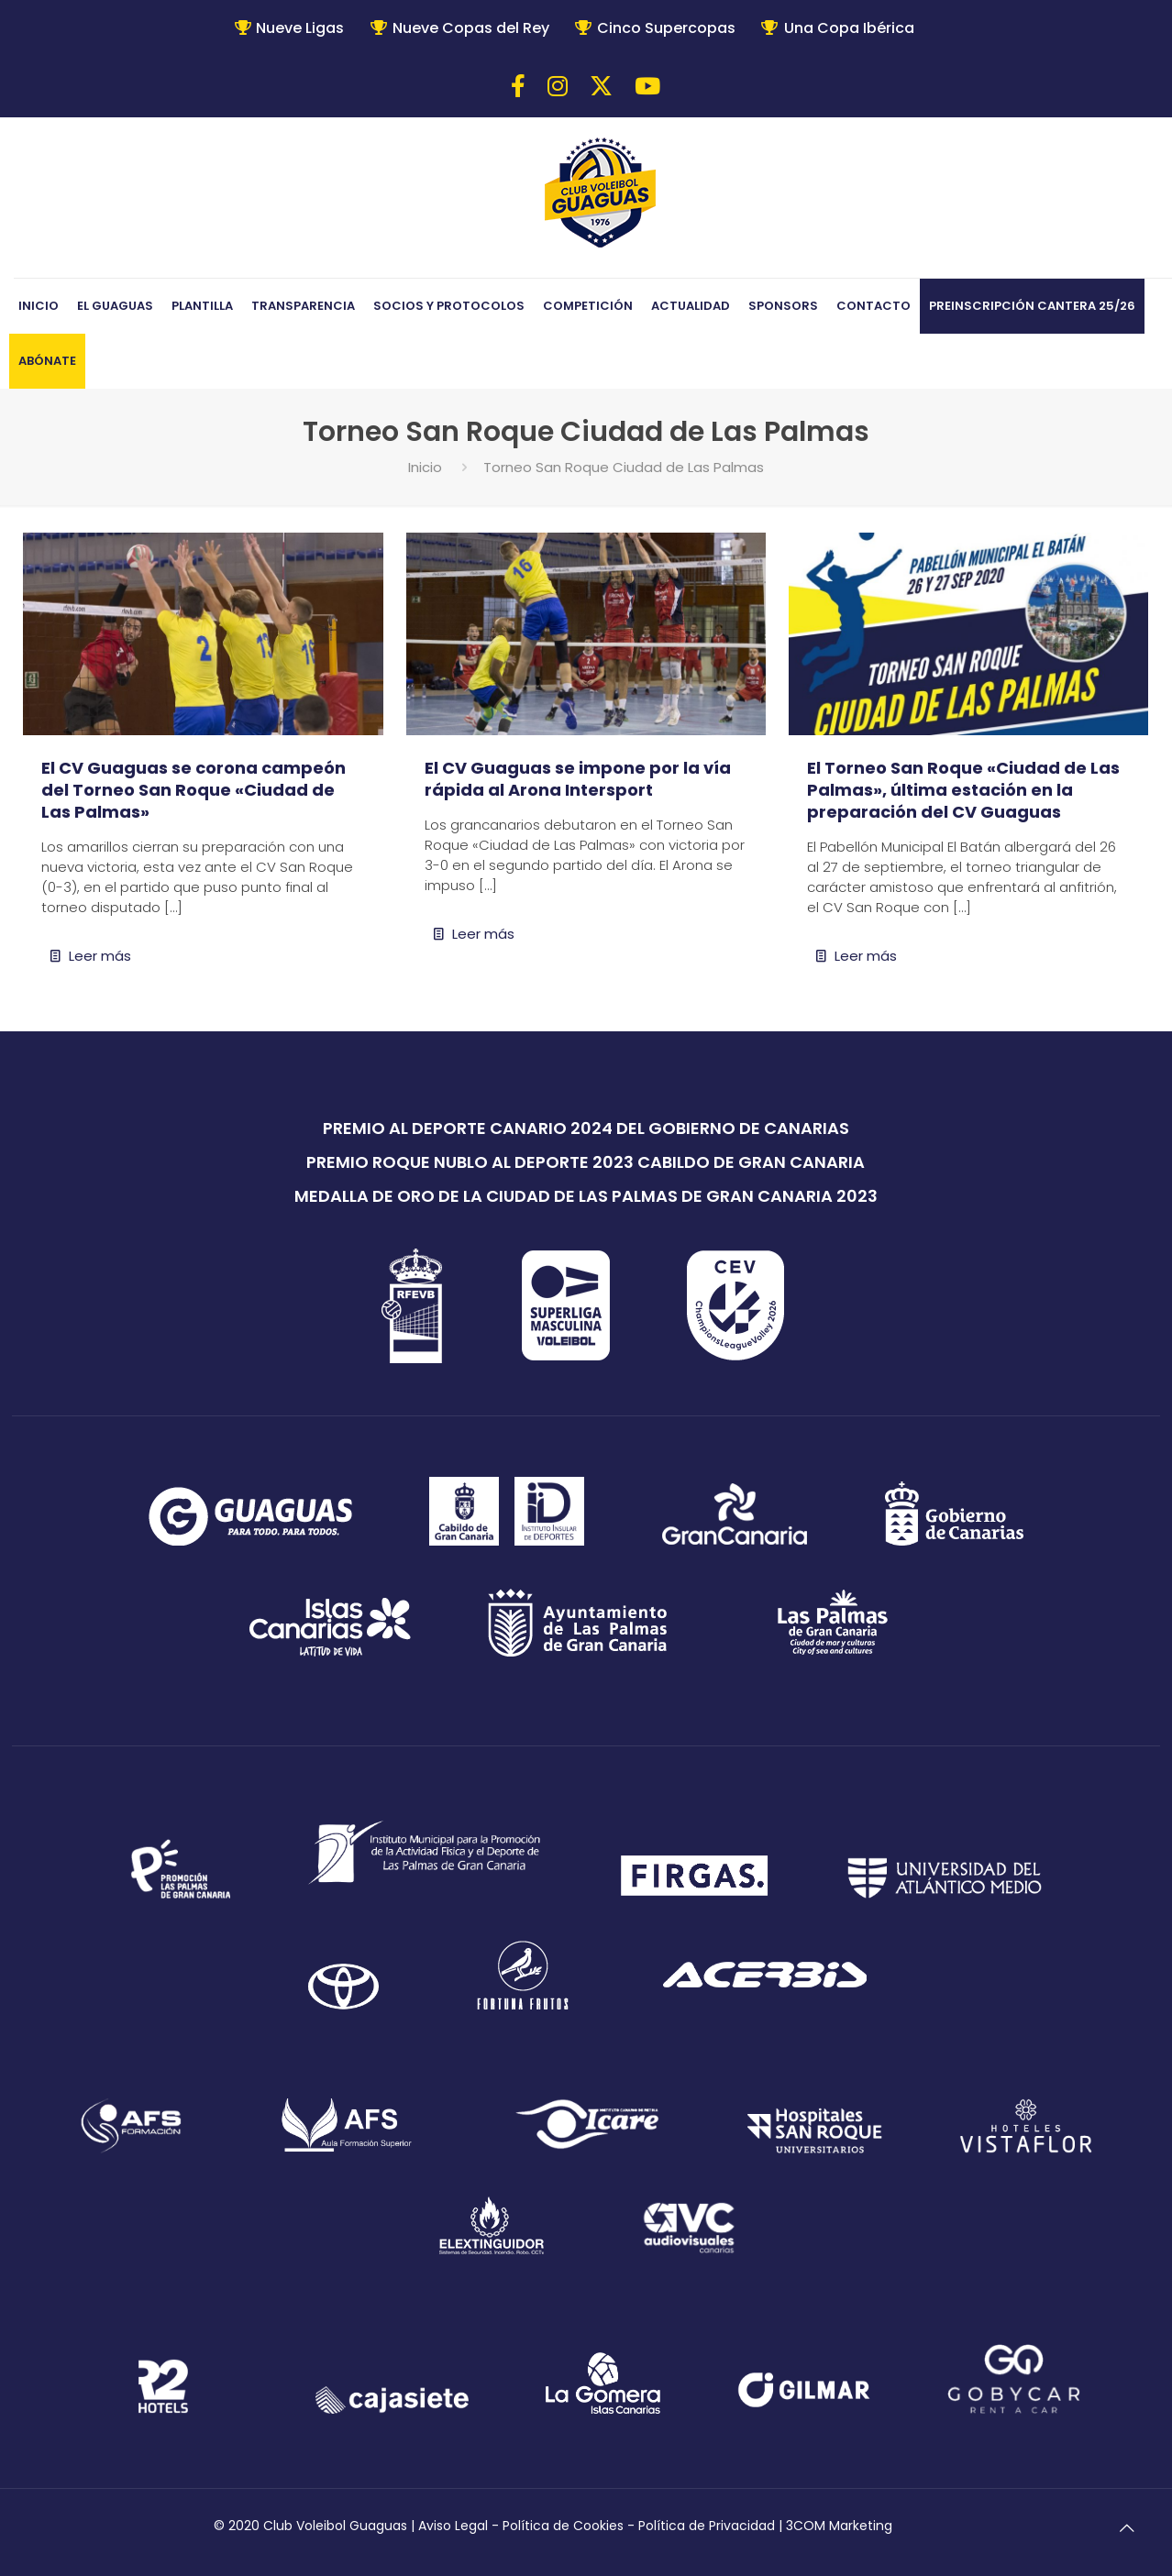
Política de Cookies (563, 2525)
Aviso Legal (453, 2525)
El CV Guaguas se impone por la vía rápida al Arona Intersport (578, 778)
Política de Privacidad (706, 2525)
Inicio (425, 467)
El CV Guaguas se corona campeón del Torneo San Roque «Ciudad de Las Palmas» (193, 789)
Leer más (100, 955)
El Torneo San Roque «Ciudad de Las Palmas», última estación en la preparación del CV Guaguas (963, 789)
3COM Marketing (839, 2525)
